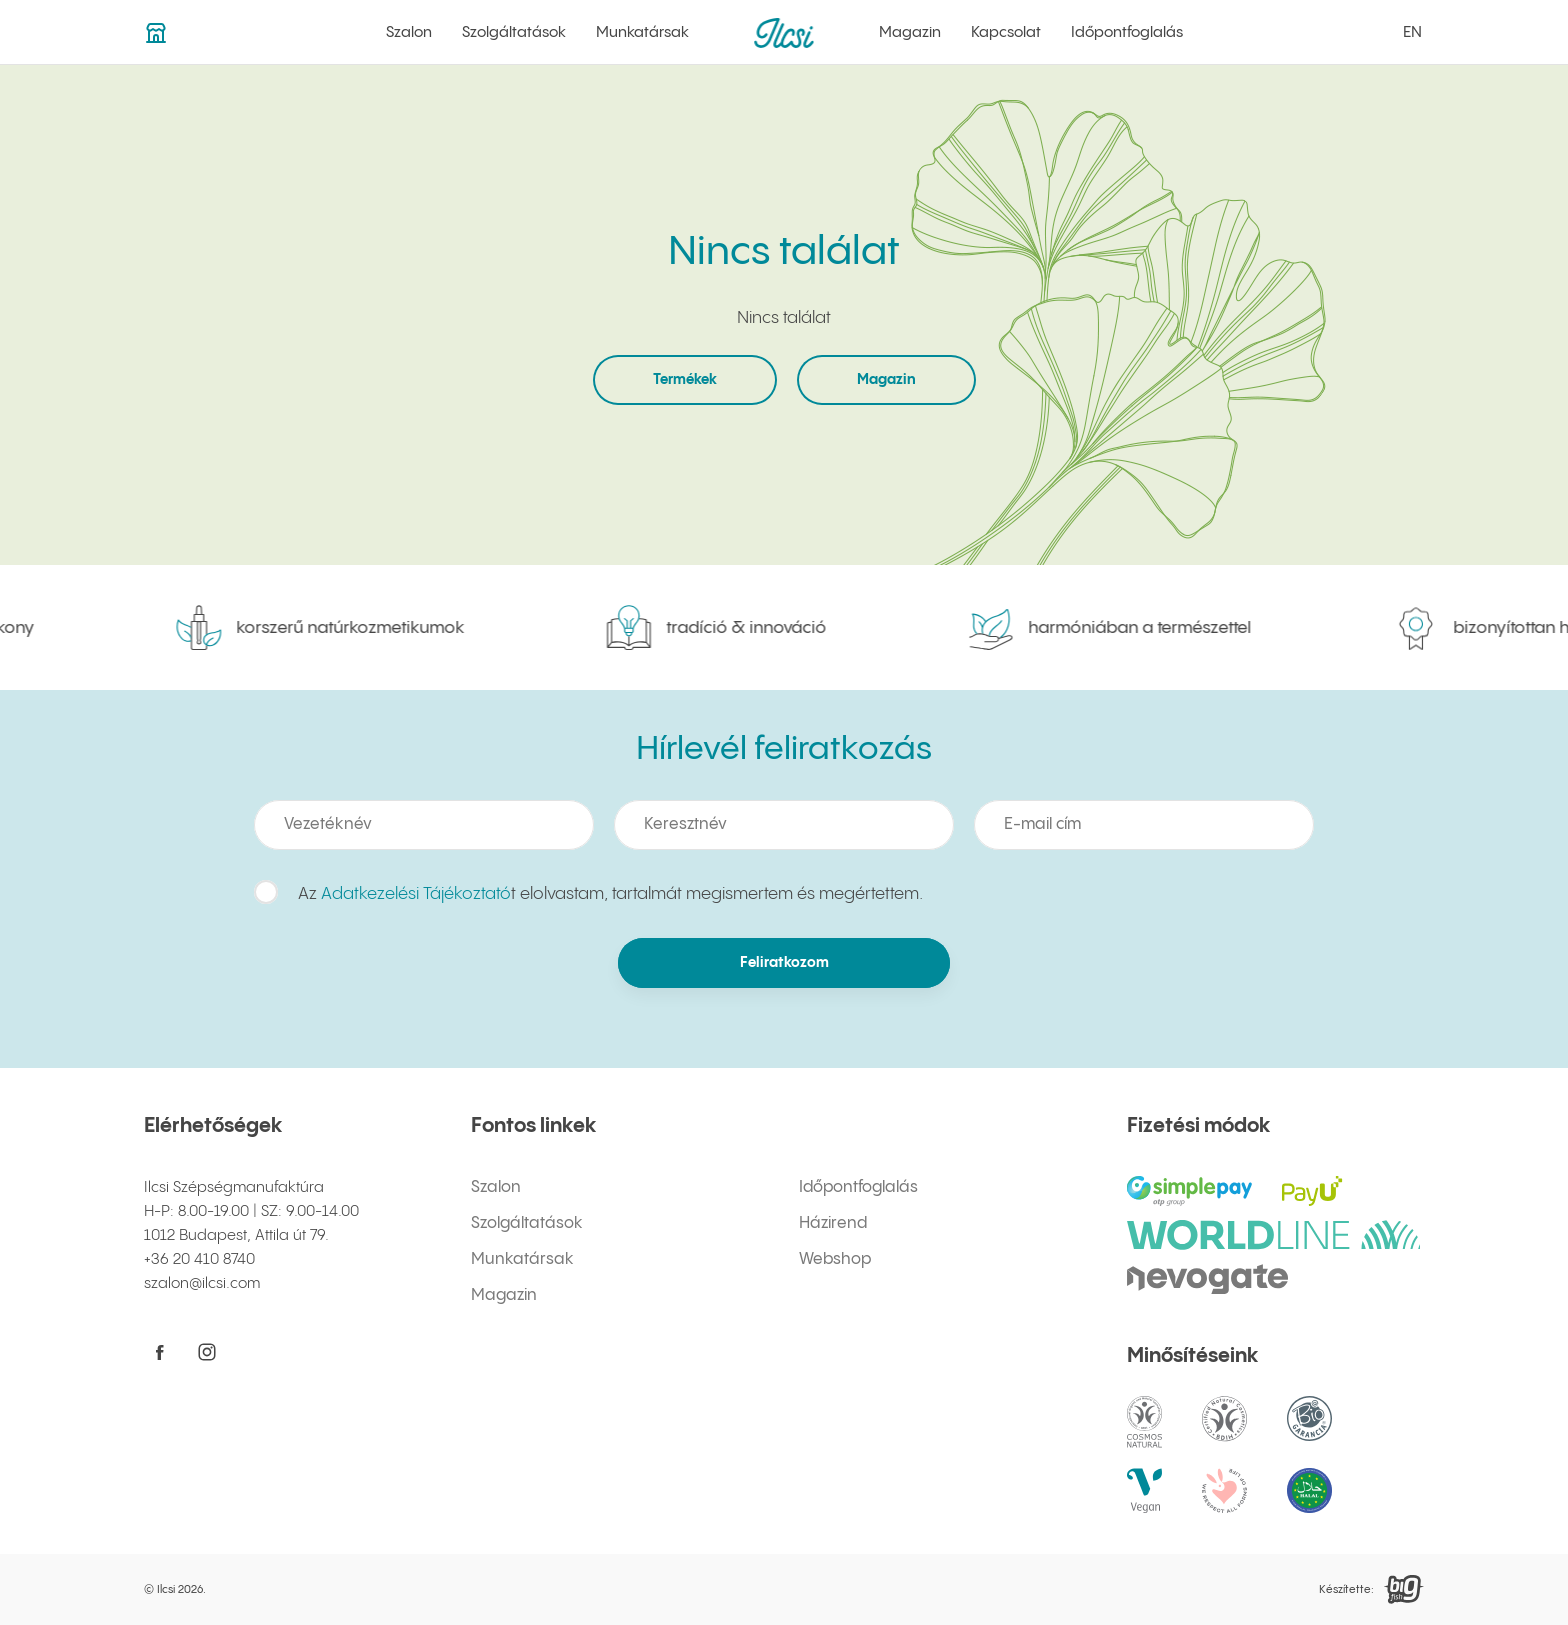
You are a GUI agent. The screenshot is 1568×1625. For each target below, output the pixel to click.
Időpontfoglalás (1127, 32)
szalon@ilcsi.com (202, 1283)
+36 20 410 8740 (199, 1259)
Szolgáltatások (514, 32)
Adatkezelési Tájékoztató (416, 894)
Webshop (835, 1259)
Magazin (910, 32)
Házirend (833, 1223)
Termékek (685, 380)
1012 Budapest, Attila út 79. (236, 1235)
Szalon (409, 32)
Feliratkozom (784, 963)
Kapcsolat (1006, 32)
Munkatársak (642, 32)
